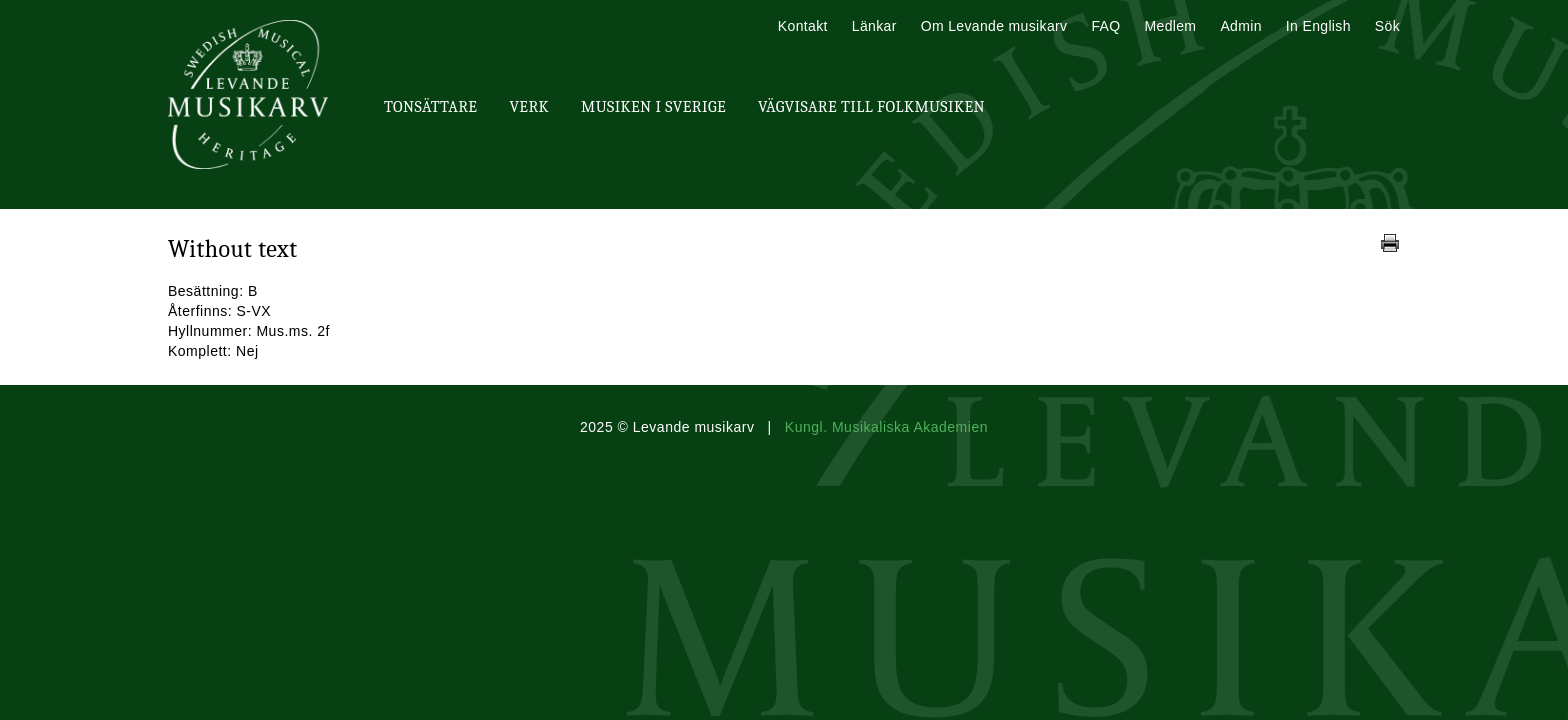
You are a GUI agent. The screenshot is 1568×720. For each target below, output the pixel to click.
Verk (529, 107)
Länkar (874, 26)
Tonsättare (430, 107)
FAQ (1105, 26)
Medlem (1170, 26)
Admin (1240, 26)
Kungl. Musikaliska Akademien (886, 427)
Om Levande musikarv (994, 26)
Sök (1387, 26)
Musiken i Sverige (653, 107)
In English (1318, 26)
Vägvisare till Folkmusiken (871, 107)
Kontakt (803, 26)
